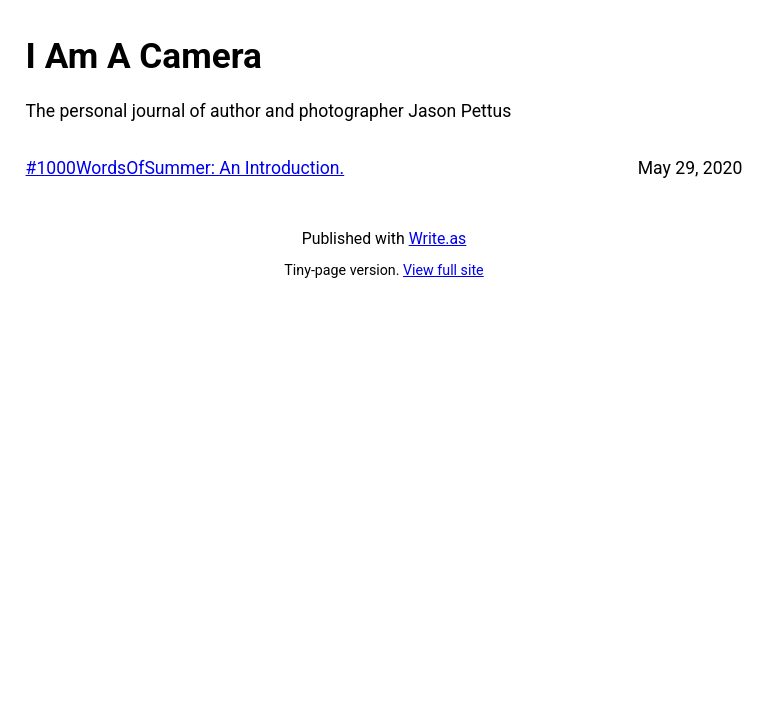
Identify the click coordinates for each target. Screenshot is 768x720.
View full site (443, 270)
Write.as (438, 238)
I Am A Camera (144, 56)
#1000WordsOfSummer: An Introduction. (185, 168)
